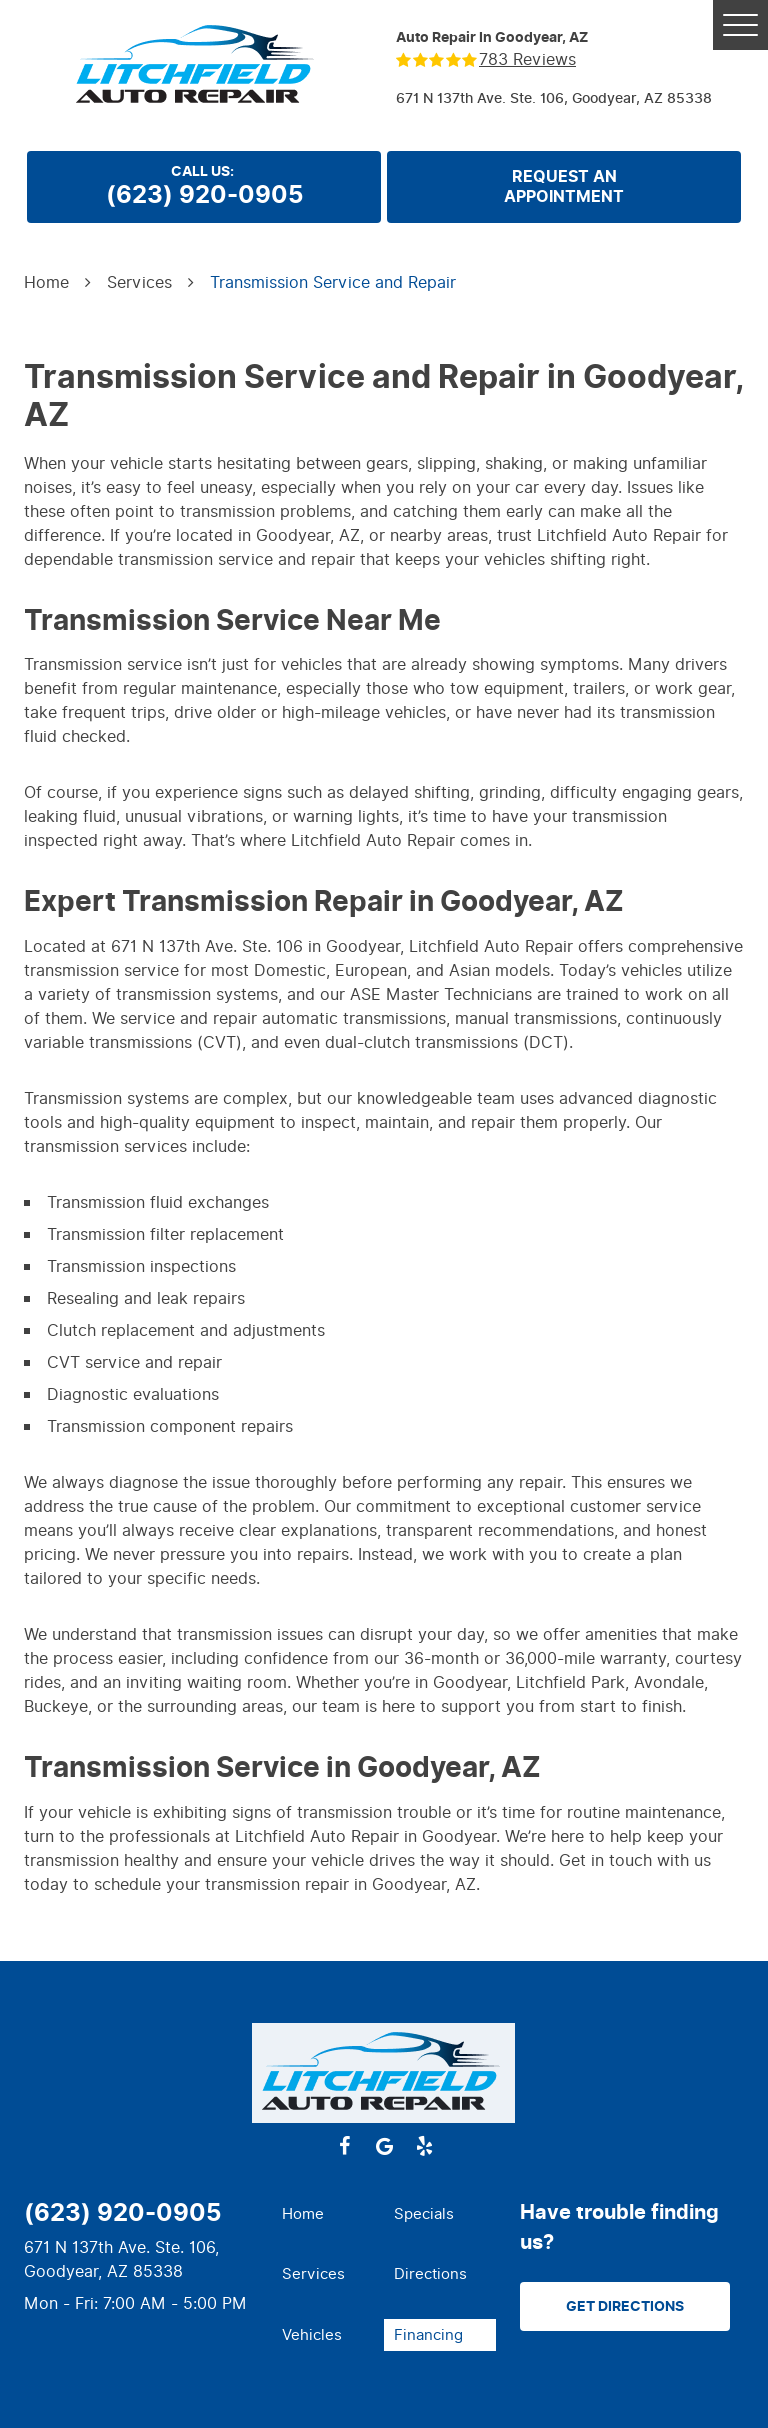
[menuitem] (328, 2214)
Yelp (424, 2146)
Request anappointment (564, 187)
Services (139, 282)
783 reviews (527, 60)
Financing (428, 2335)
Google (384, 2146)
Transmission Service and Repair (333, 282)
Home (46, 282)
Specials (424, 2214)
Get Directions (625, 2306)
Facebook (344, 2146)
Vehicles (312, 2335)
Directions (430, 2274)
